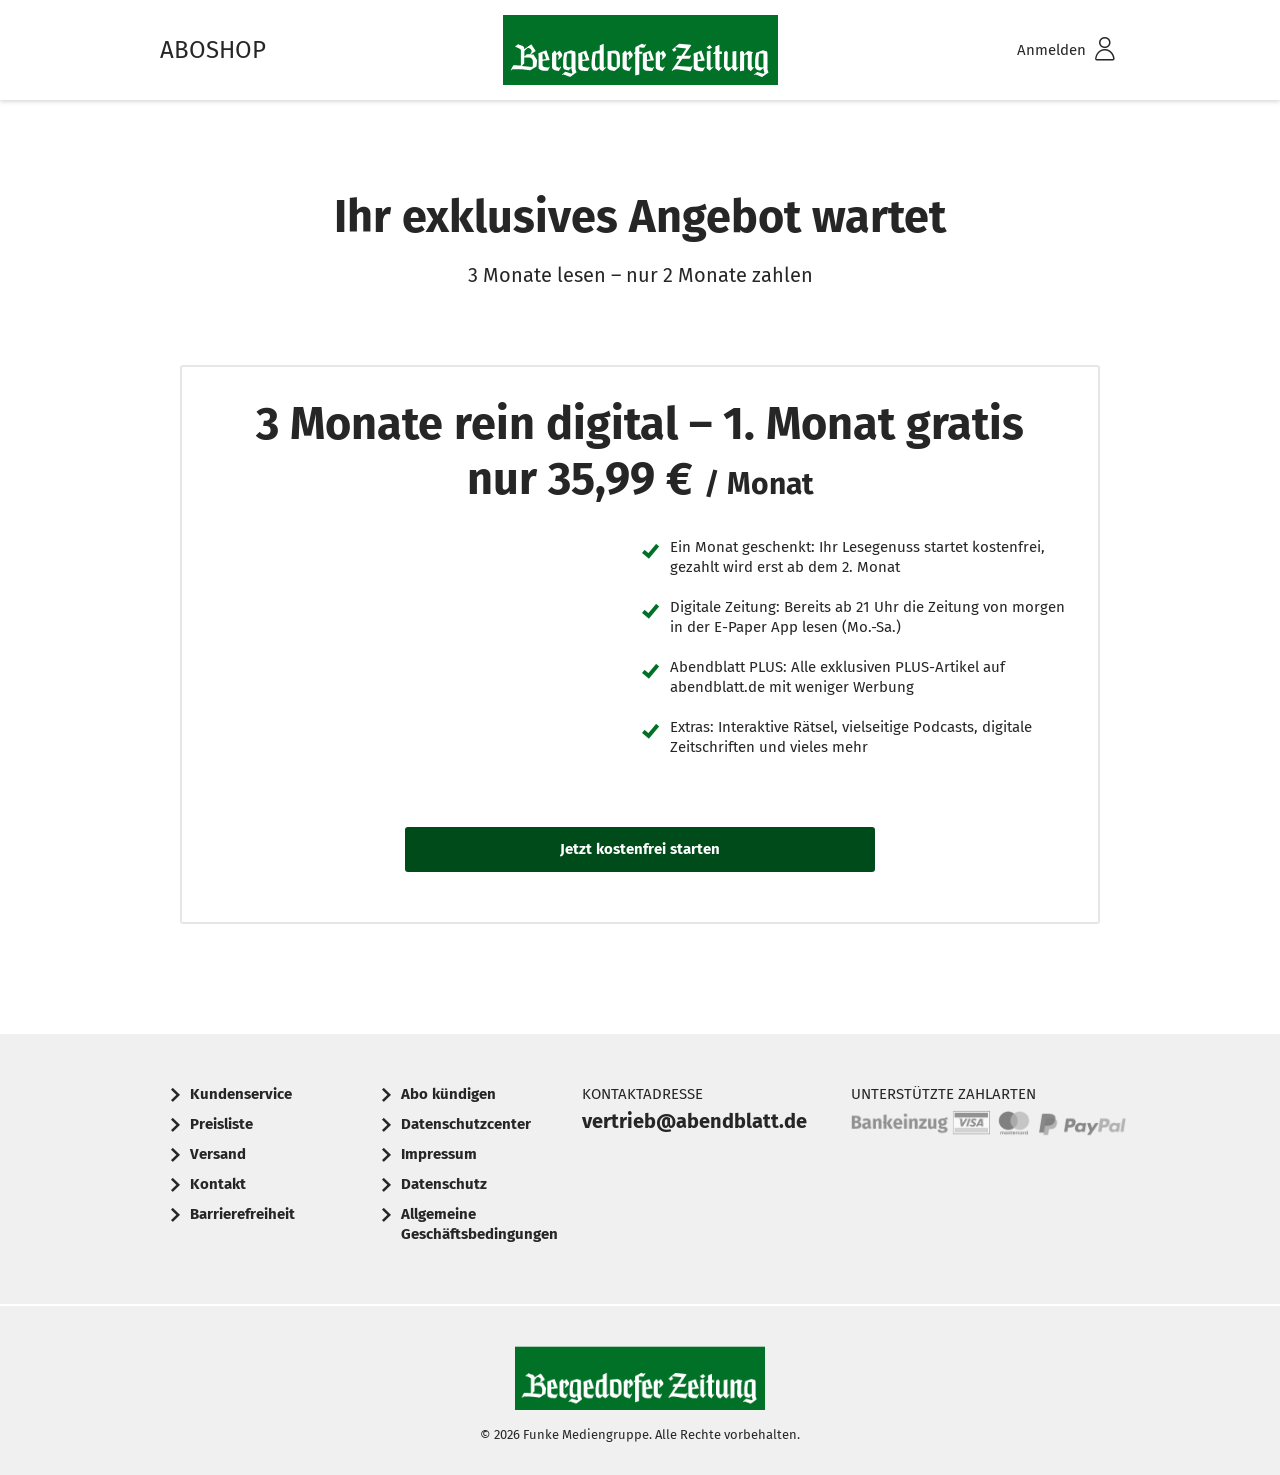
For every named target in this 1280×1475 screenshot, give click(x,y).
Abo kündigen (448, 1094)
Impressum (439, 1154)
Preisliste (221, 1124)
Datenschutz (444, 1184)
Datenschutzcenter (466, 1124)
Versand (218, 1154)
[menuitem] (1040, 50)
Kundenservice (241, 1094)
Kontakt (218, 1184)
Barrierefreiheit (242, 1214)
